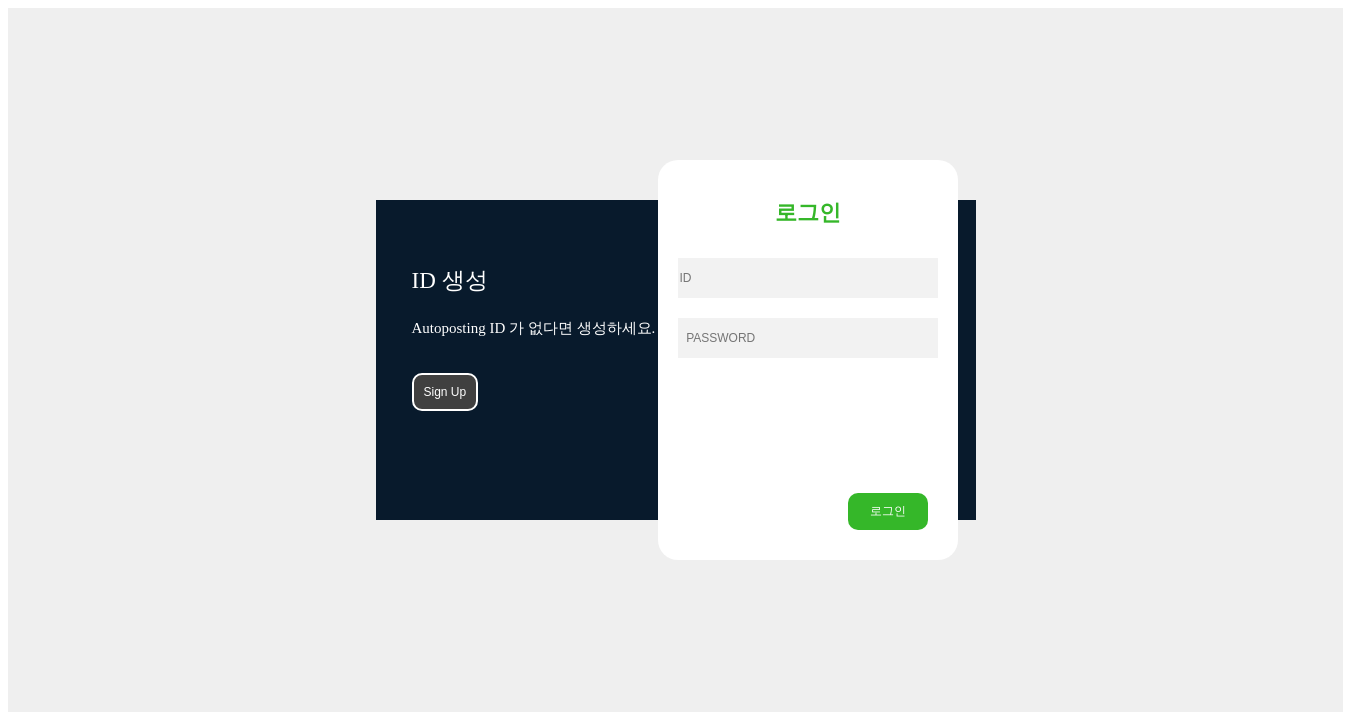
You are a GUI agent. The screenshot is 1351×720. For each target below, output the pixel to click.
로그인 (888, 511)
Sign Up (445, 392)
